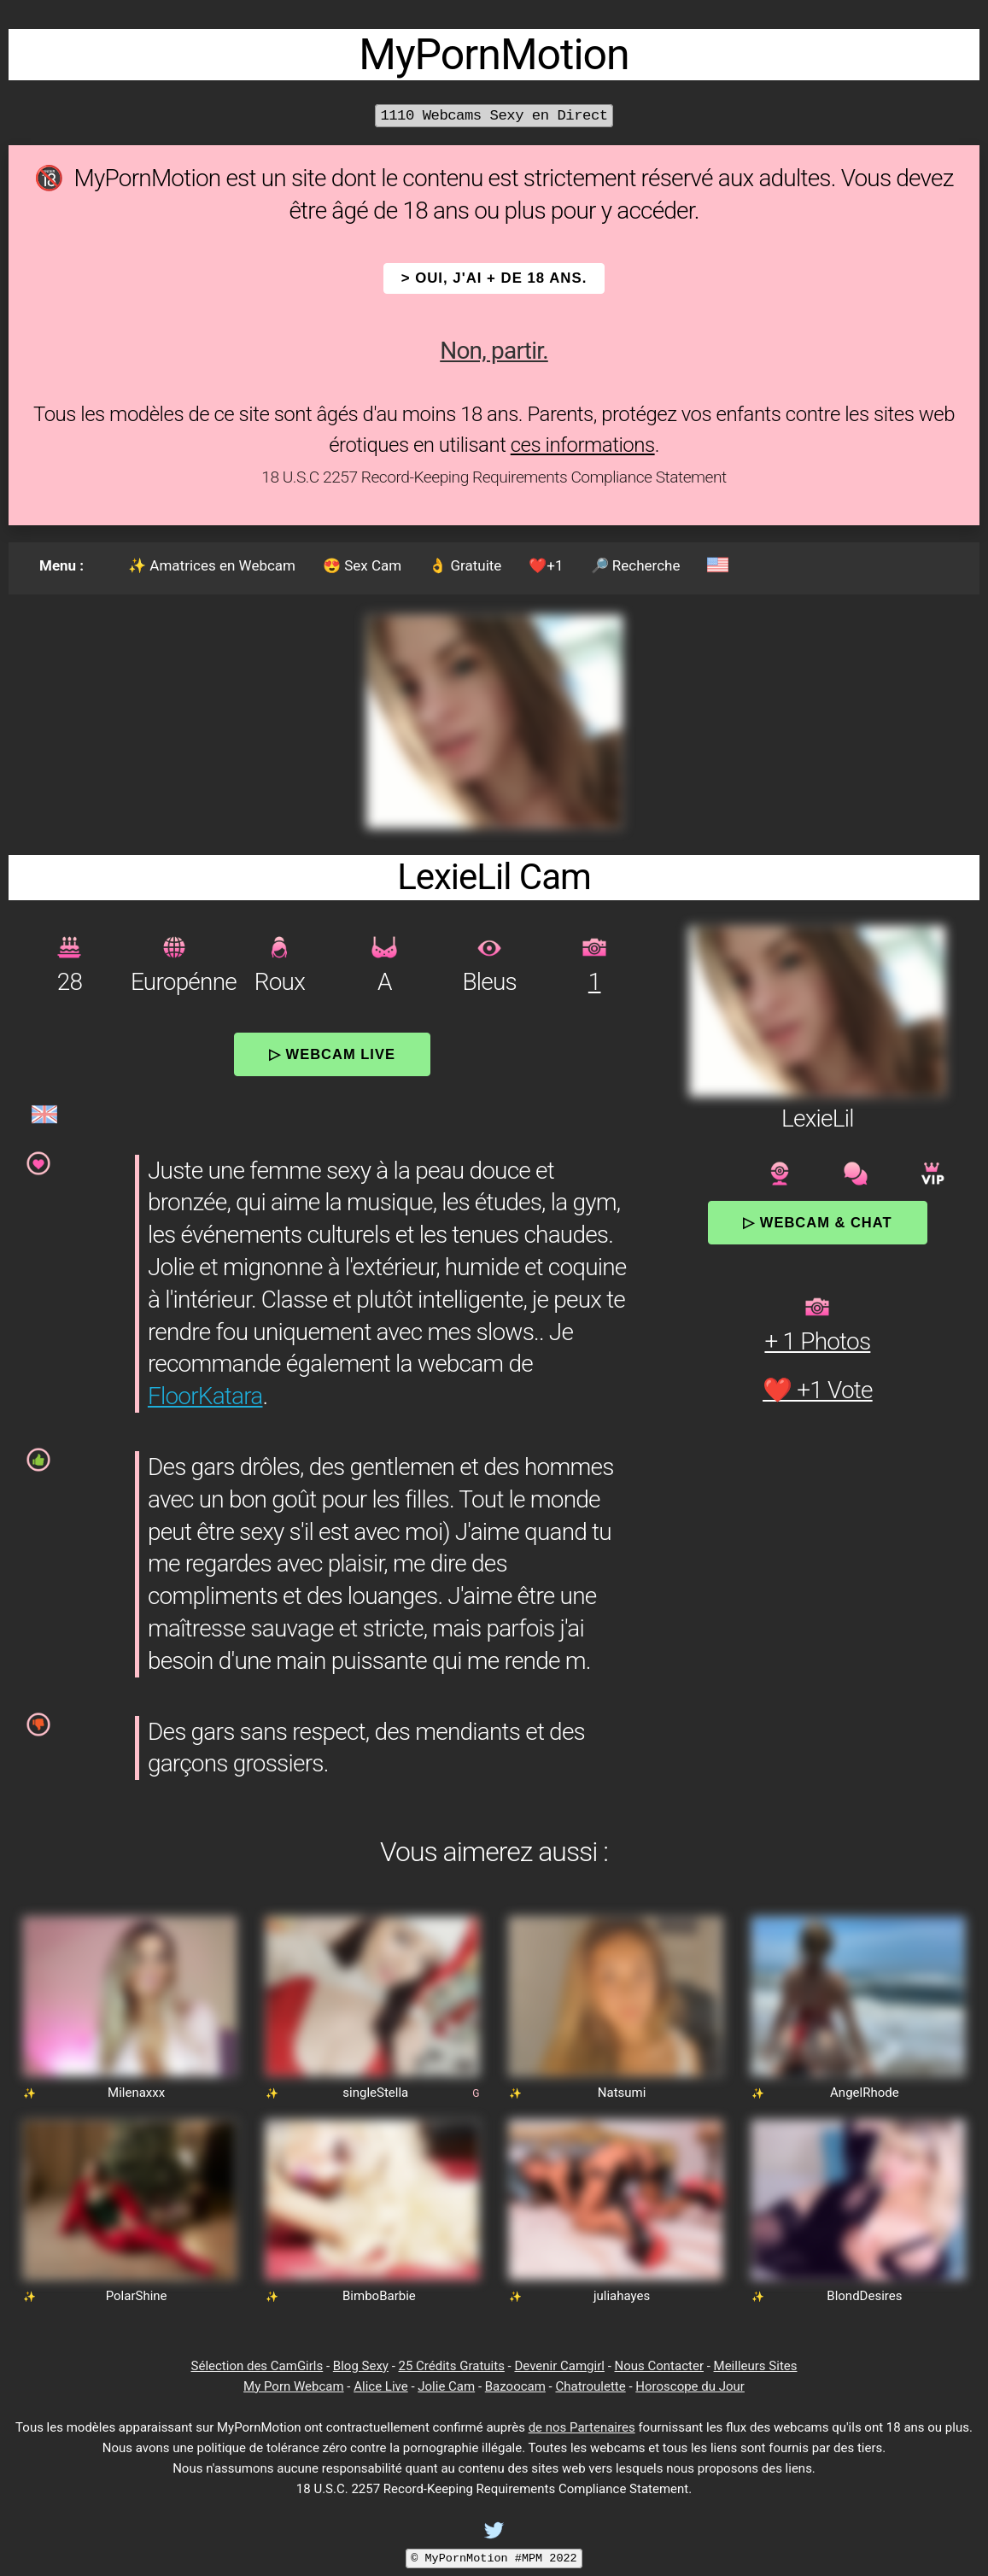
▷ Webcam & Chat (817, 1222)
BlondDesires (864, 2296)
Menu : (61, 565)
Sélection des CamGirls (257, 2366)
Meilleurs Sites (756, 2366)
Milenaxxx (136, 2092)
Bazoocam (515, 2386)
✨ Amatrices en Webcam (211, 565)
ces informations (583, 445)
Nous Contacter (659, 2366)
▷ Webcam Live (332, 1054)
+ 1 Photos (817, 1341)
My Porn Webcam (293, 2386)
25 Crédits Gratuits (452, 2366)
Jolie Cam (446, 2386)
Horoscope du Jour (690, 2386)
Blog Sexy (361, 2366)
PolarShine (136, 2296)
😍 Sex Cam (362, 565)
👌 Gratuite (465, 565)
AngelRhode (864, 2092)
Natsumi (622, 2092)
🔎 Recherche (636, 565)
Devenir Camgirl (559, 2366)
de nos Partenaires (582, 2427)
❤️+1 (546, 565)
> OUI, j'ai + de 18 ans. (494, 278)
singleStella (375, 2092)
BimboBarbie (379, 2296)
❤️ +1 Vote (818, 1390)
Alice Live (380, 2386)
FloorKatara (205, 1396)
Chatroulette (590, 2386)
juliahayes (621, 2296)
